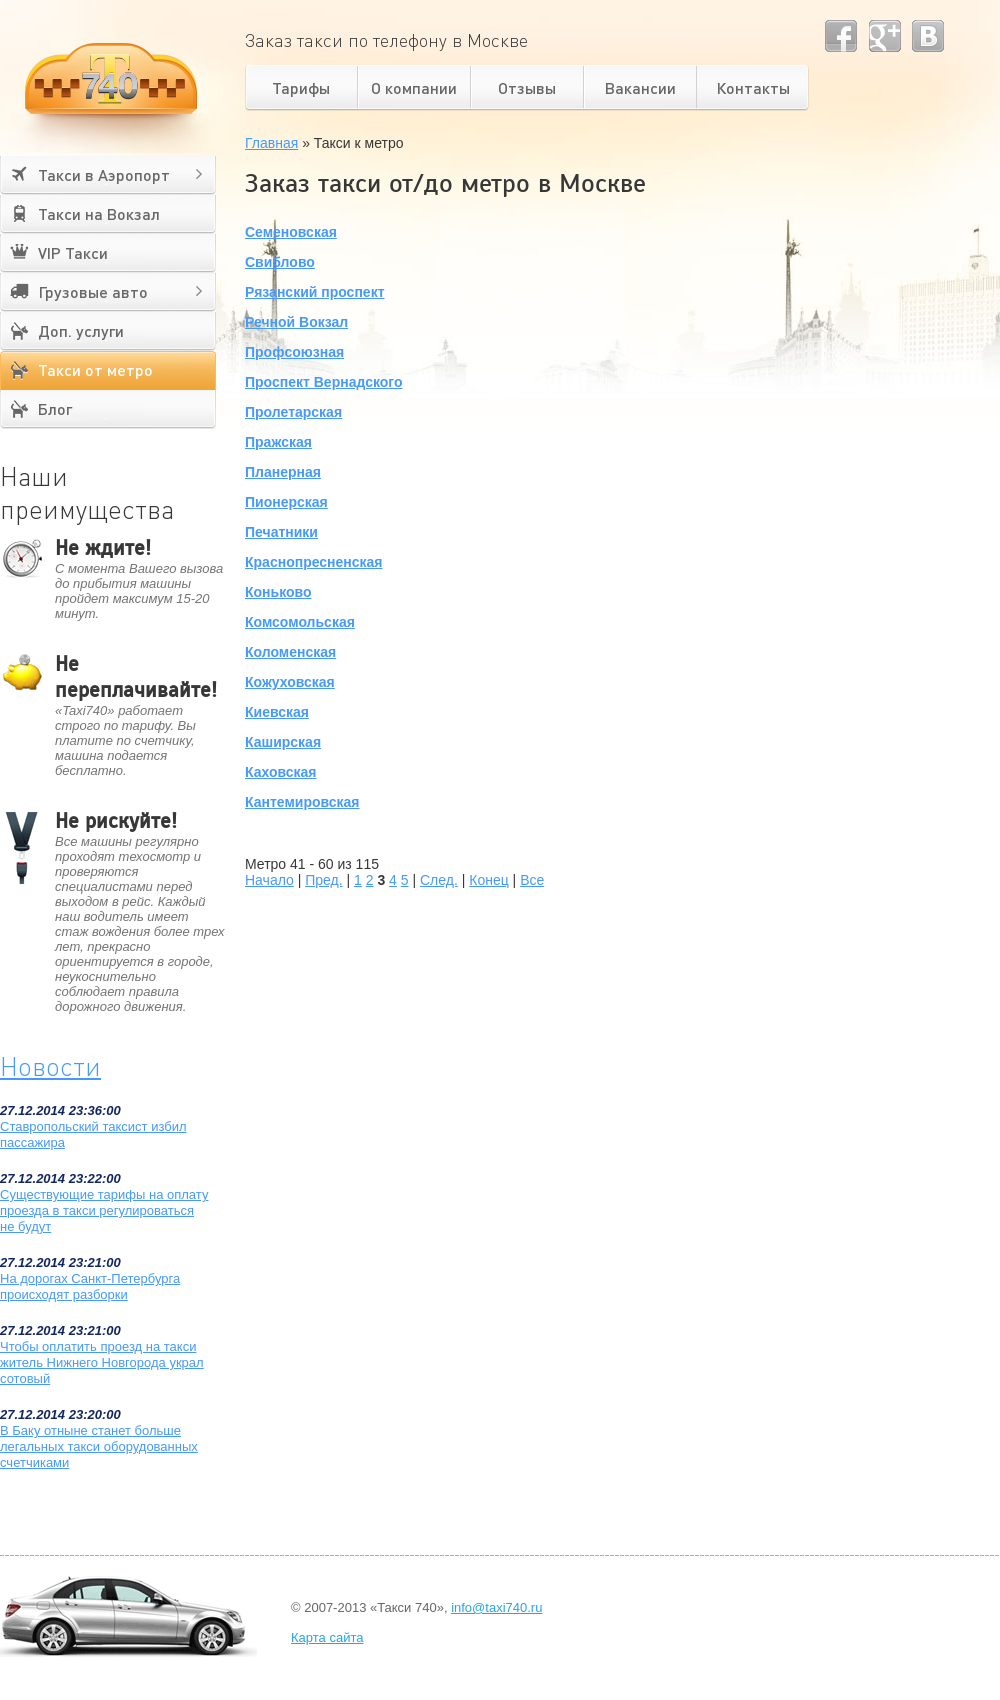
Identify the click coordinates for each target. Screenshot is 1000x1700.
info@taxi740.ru (496, 1607)
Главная (271, 143)
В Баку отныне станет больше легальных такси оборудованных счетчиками (99, 1446)
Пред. (323, 880)
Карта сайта (327, 1637)
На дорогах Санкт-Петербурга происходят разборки (90, 1286)
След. (439, 880)
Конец (488, 880)
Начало (269, 880)
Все (532, 880)
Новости (50, 1065)
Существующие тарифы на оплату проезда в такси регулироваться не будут (104, 1210)
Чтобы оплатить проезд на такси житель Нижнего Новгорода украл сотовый (102, 1362)
